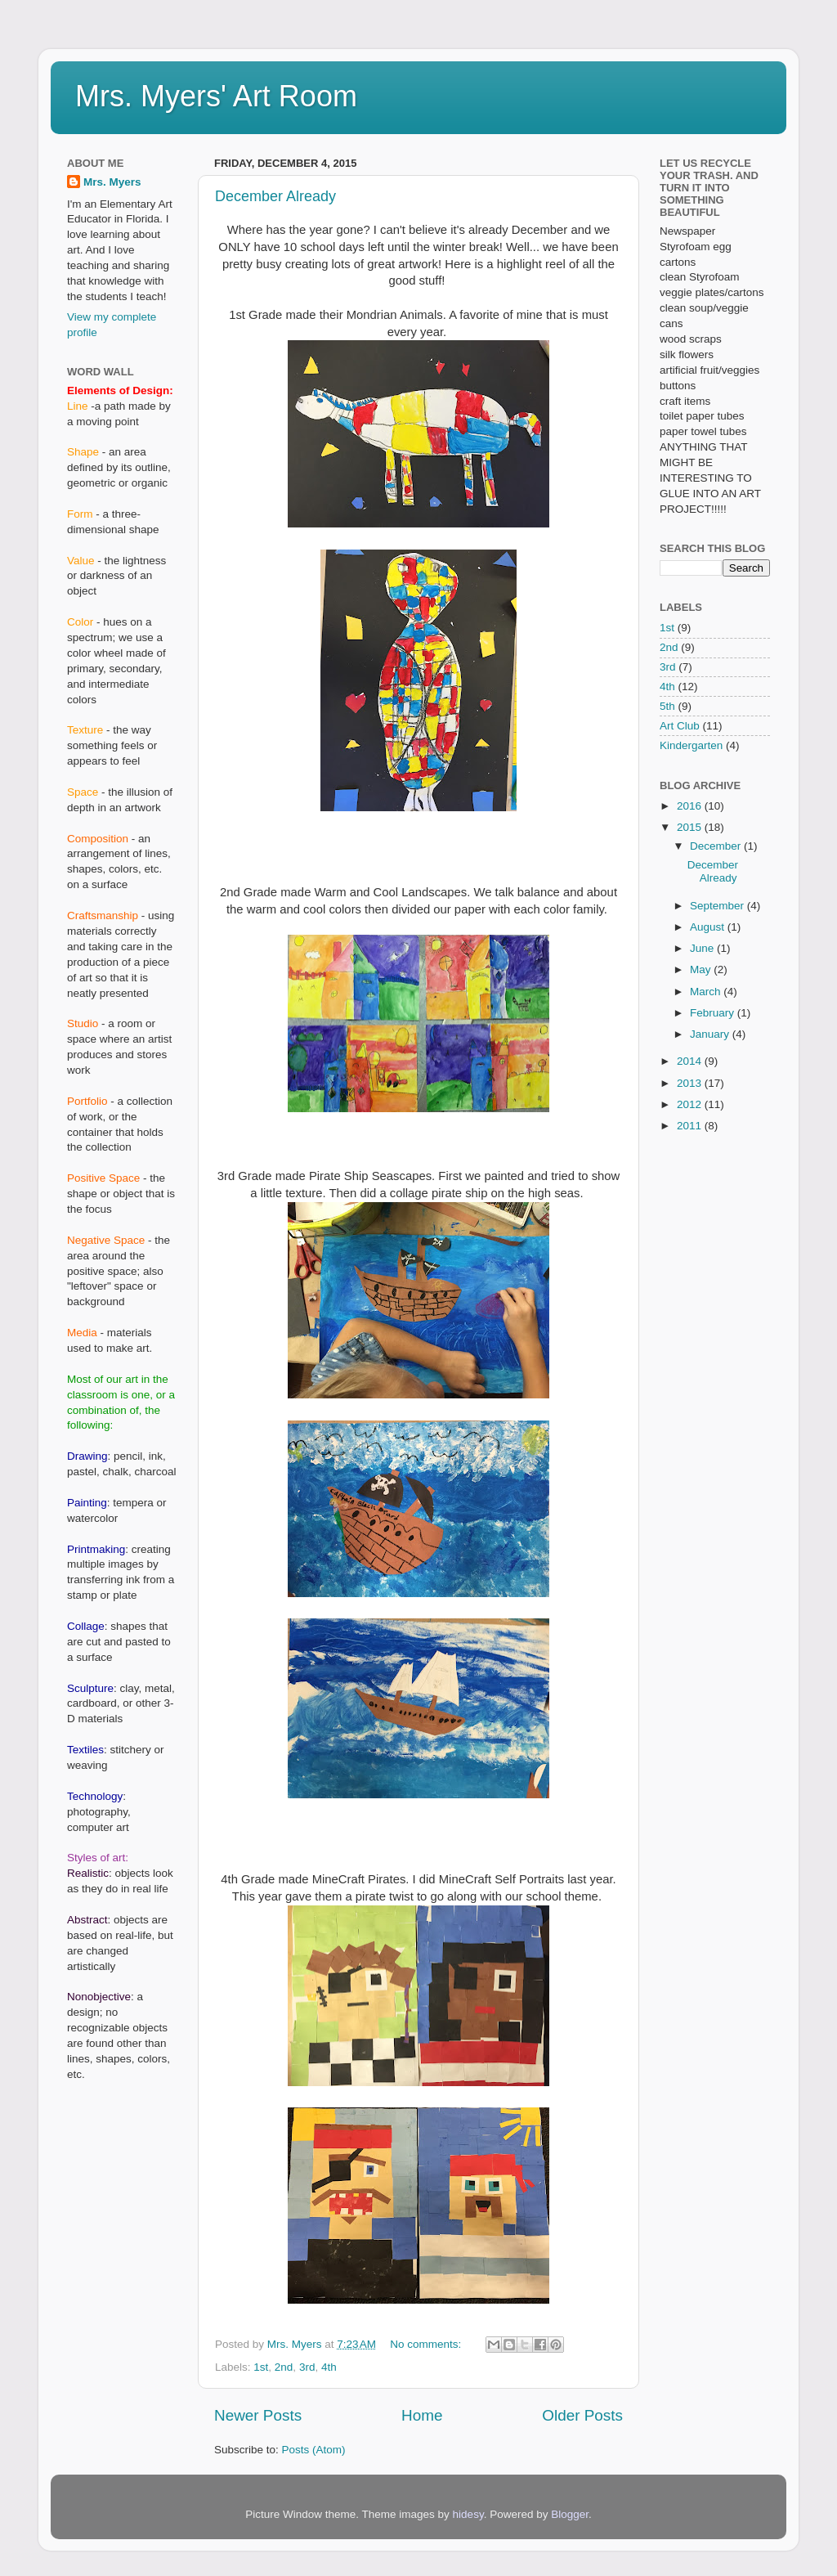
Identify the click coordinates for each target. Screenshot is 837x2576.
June (703, 948)
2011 (691, 1126)
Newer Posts (258, 2415)
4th (329, 2367)
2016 (691, 806)
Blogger (570, 2514)
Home (421, 2415)
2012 (691, 1104)
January (711, 1034)
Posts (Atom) (314, 2450)
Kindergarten (691, 745)
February (713, 1013)
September (718, 906)
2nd (284, 2367)
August (708, 927)
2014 (691, 1061)
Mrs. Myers (112, 182)
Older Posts (582, 2415)
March (706, 991)
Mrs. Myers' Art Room (216, 96)
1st (260, 2367)
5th (667, 706)
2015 (691, 827)
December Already (275, 196)
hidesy (468, 2514)
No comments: (427, 2344)
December (717, 846)
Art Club (680, 726)
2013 (691, 1083)
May (702, 969)
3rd (307, 2367)
